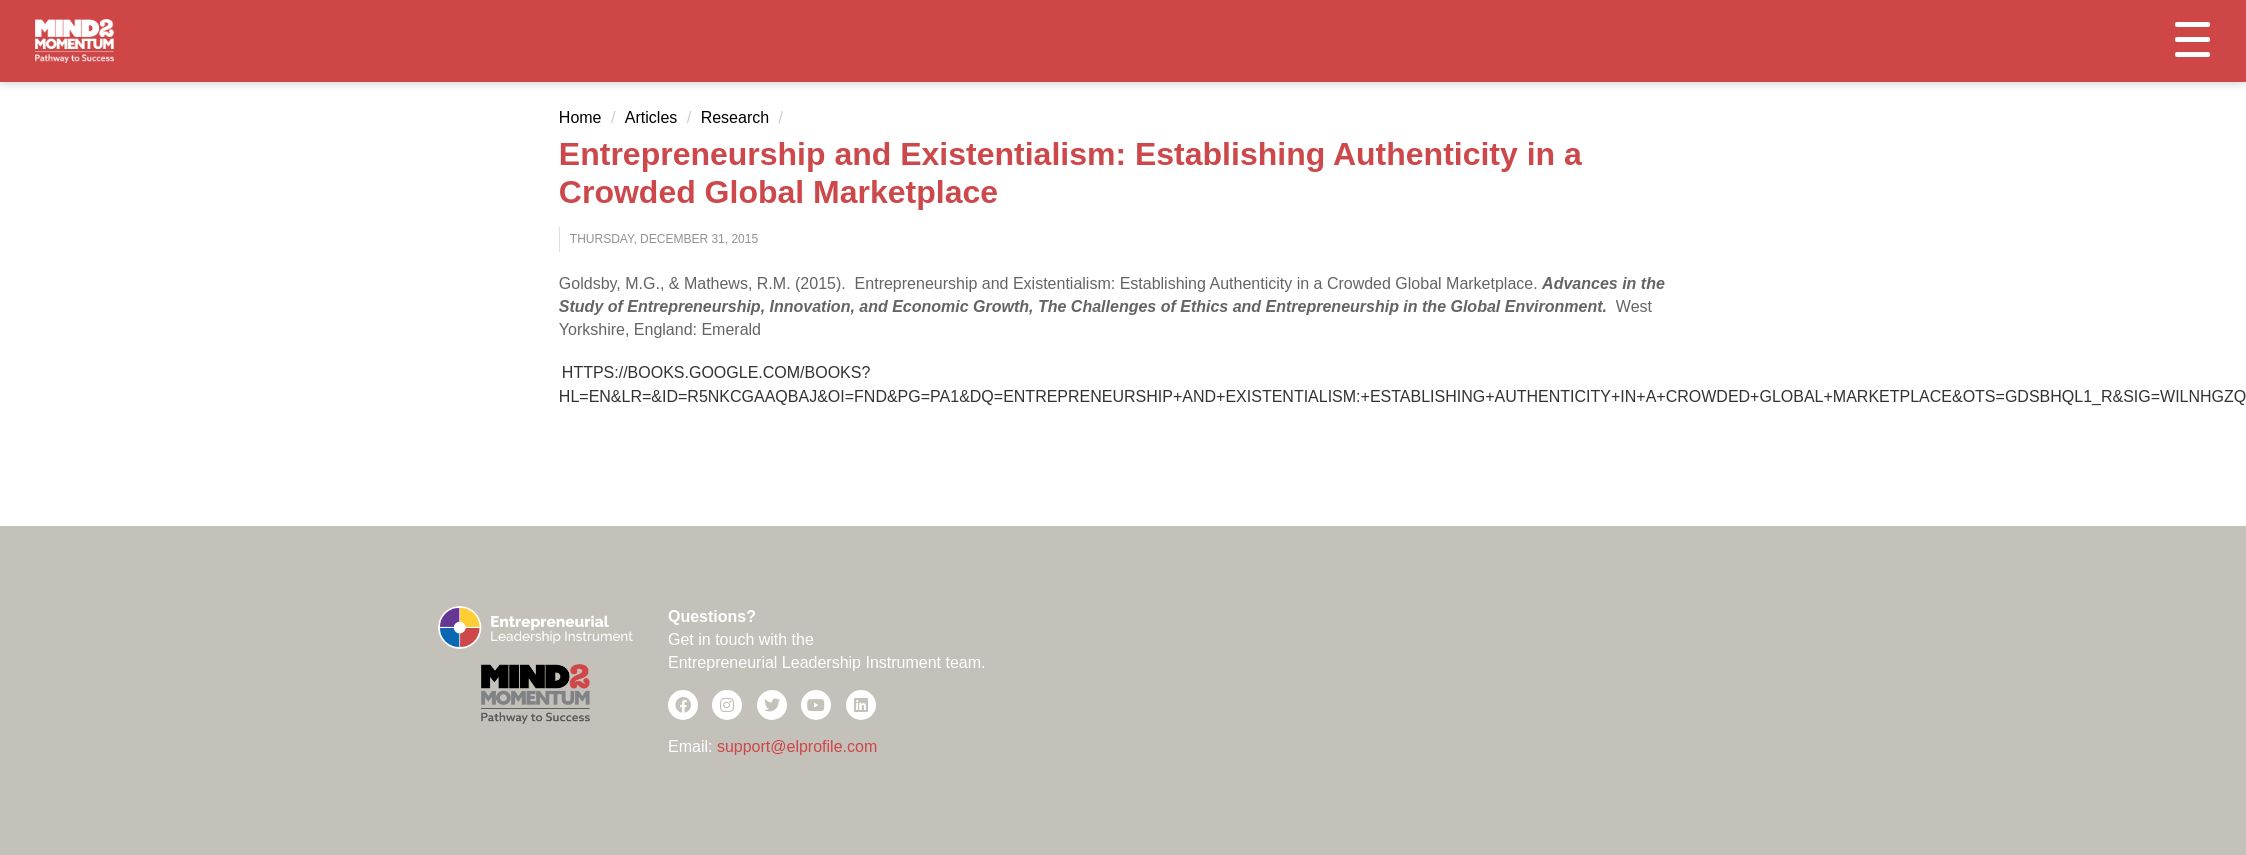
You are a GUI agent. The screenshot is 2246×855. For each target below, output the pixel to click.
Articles (651, 117)
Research (735, 117)
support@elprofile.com (797, 746)
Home (580, 117)
